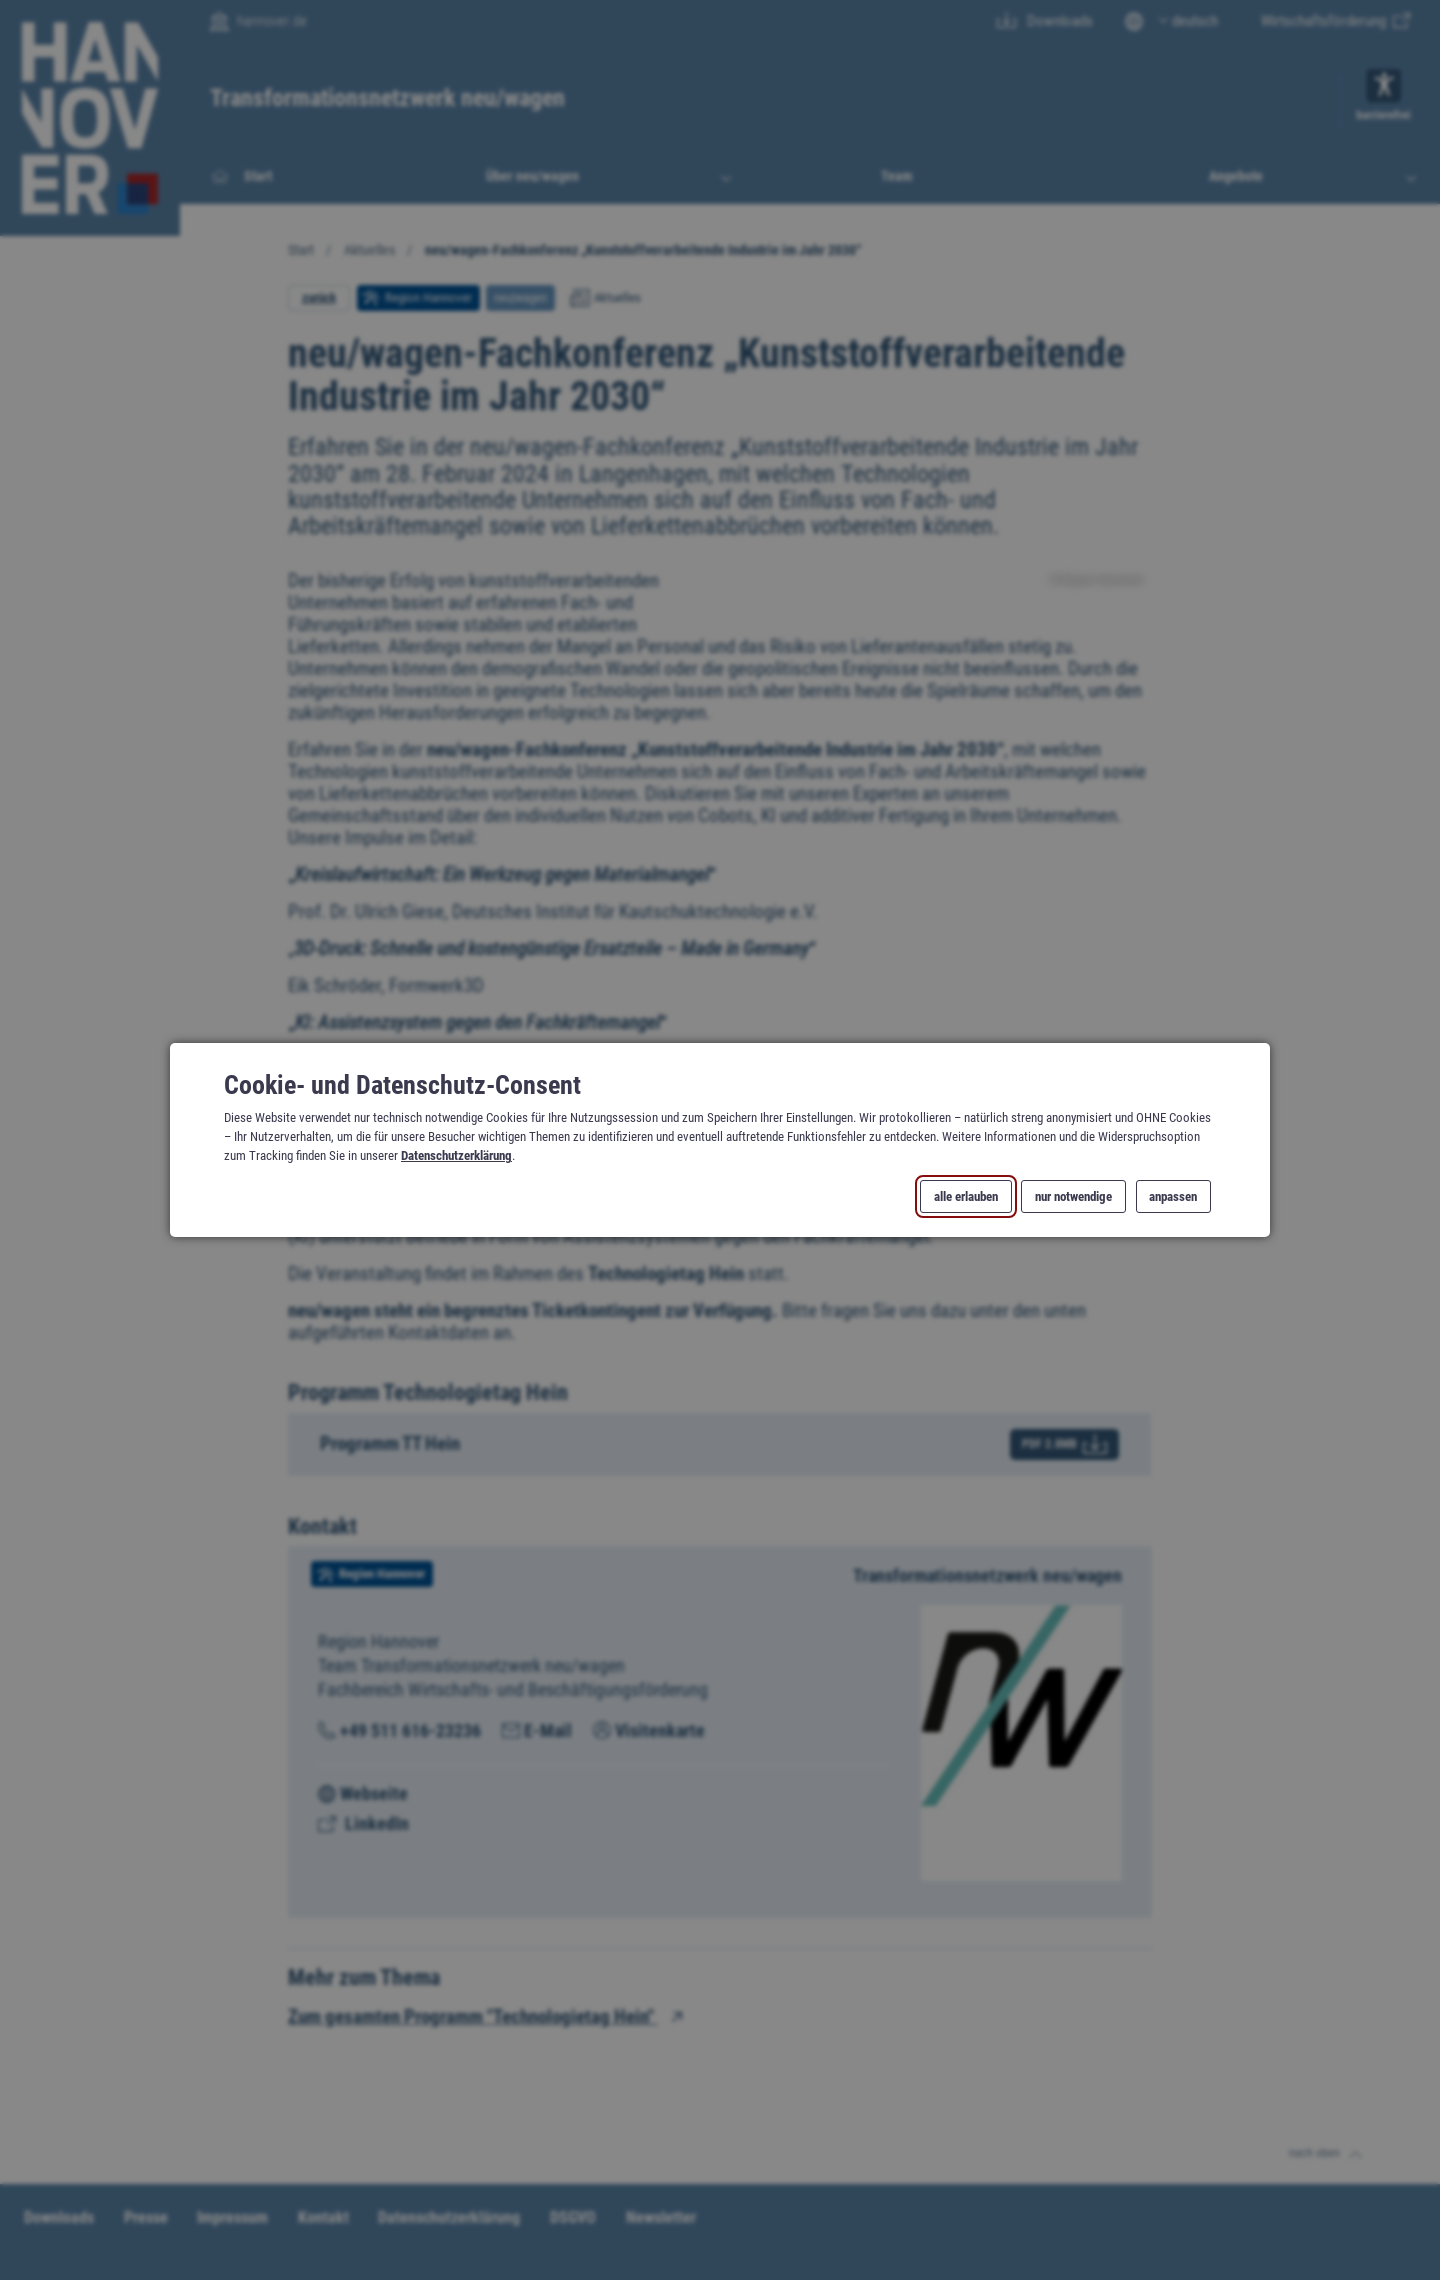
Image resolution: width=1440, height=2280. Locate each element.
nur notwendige (1073, 1196)
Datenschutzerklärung (456, 1155)
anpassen (1173, 1196)
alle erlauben (966, 1196)
